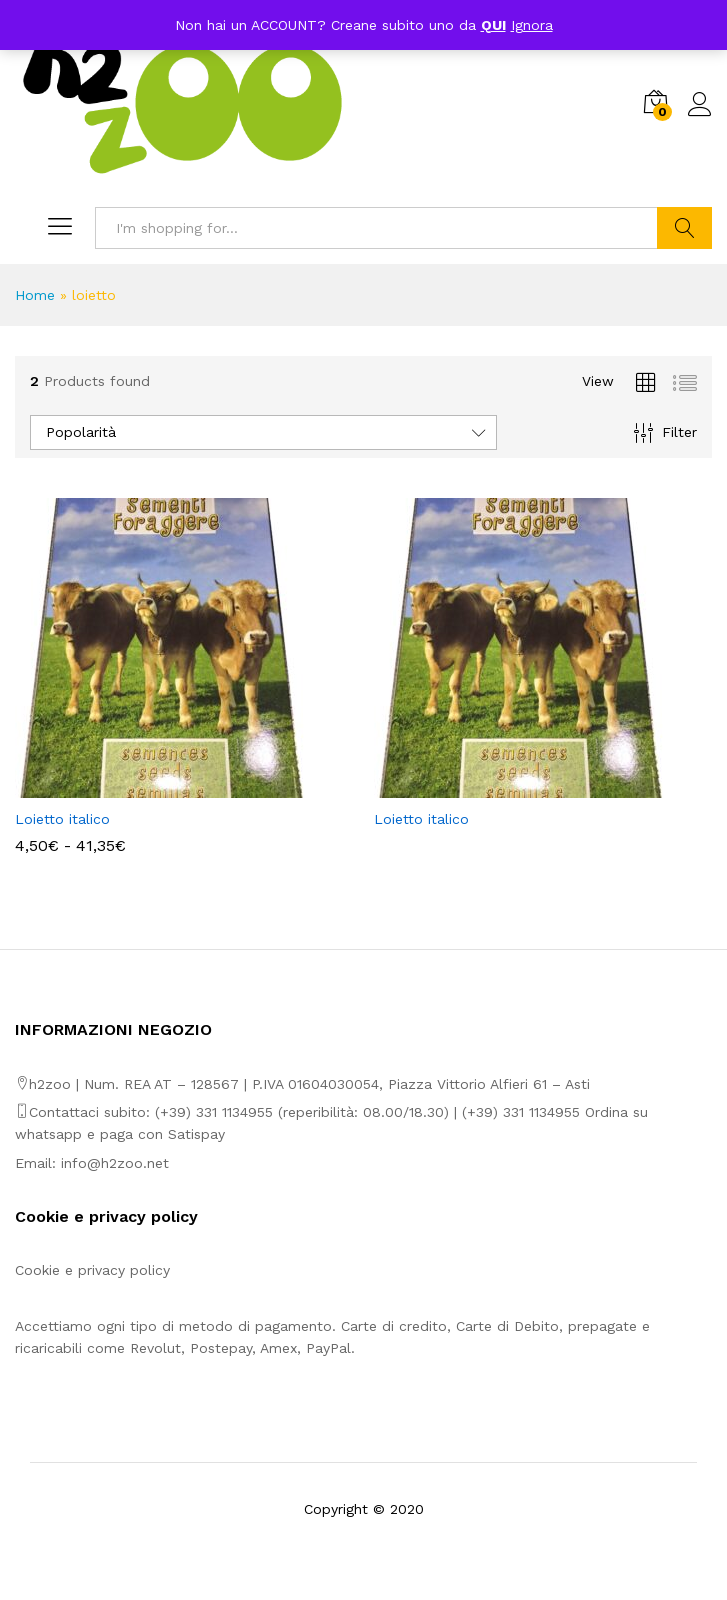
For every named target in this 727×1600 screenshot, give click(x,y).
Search (684, 228)
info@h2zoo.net (115, 1163)
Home (35, 295)
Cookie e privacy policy (92, 1270)
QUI (493, 25)
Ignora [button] (532, 25)
